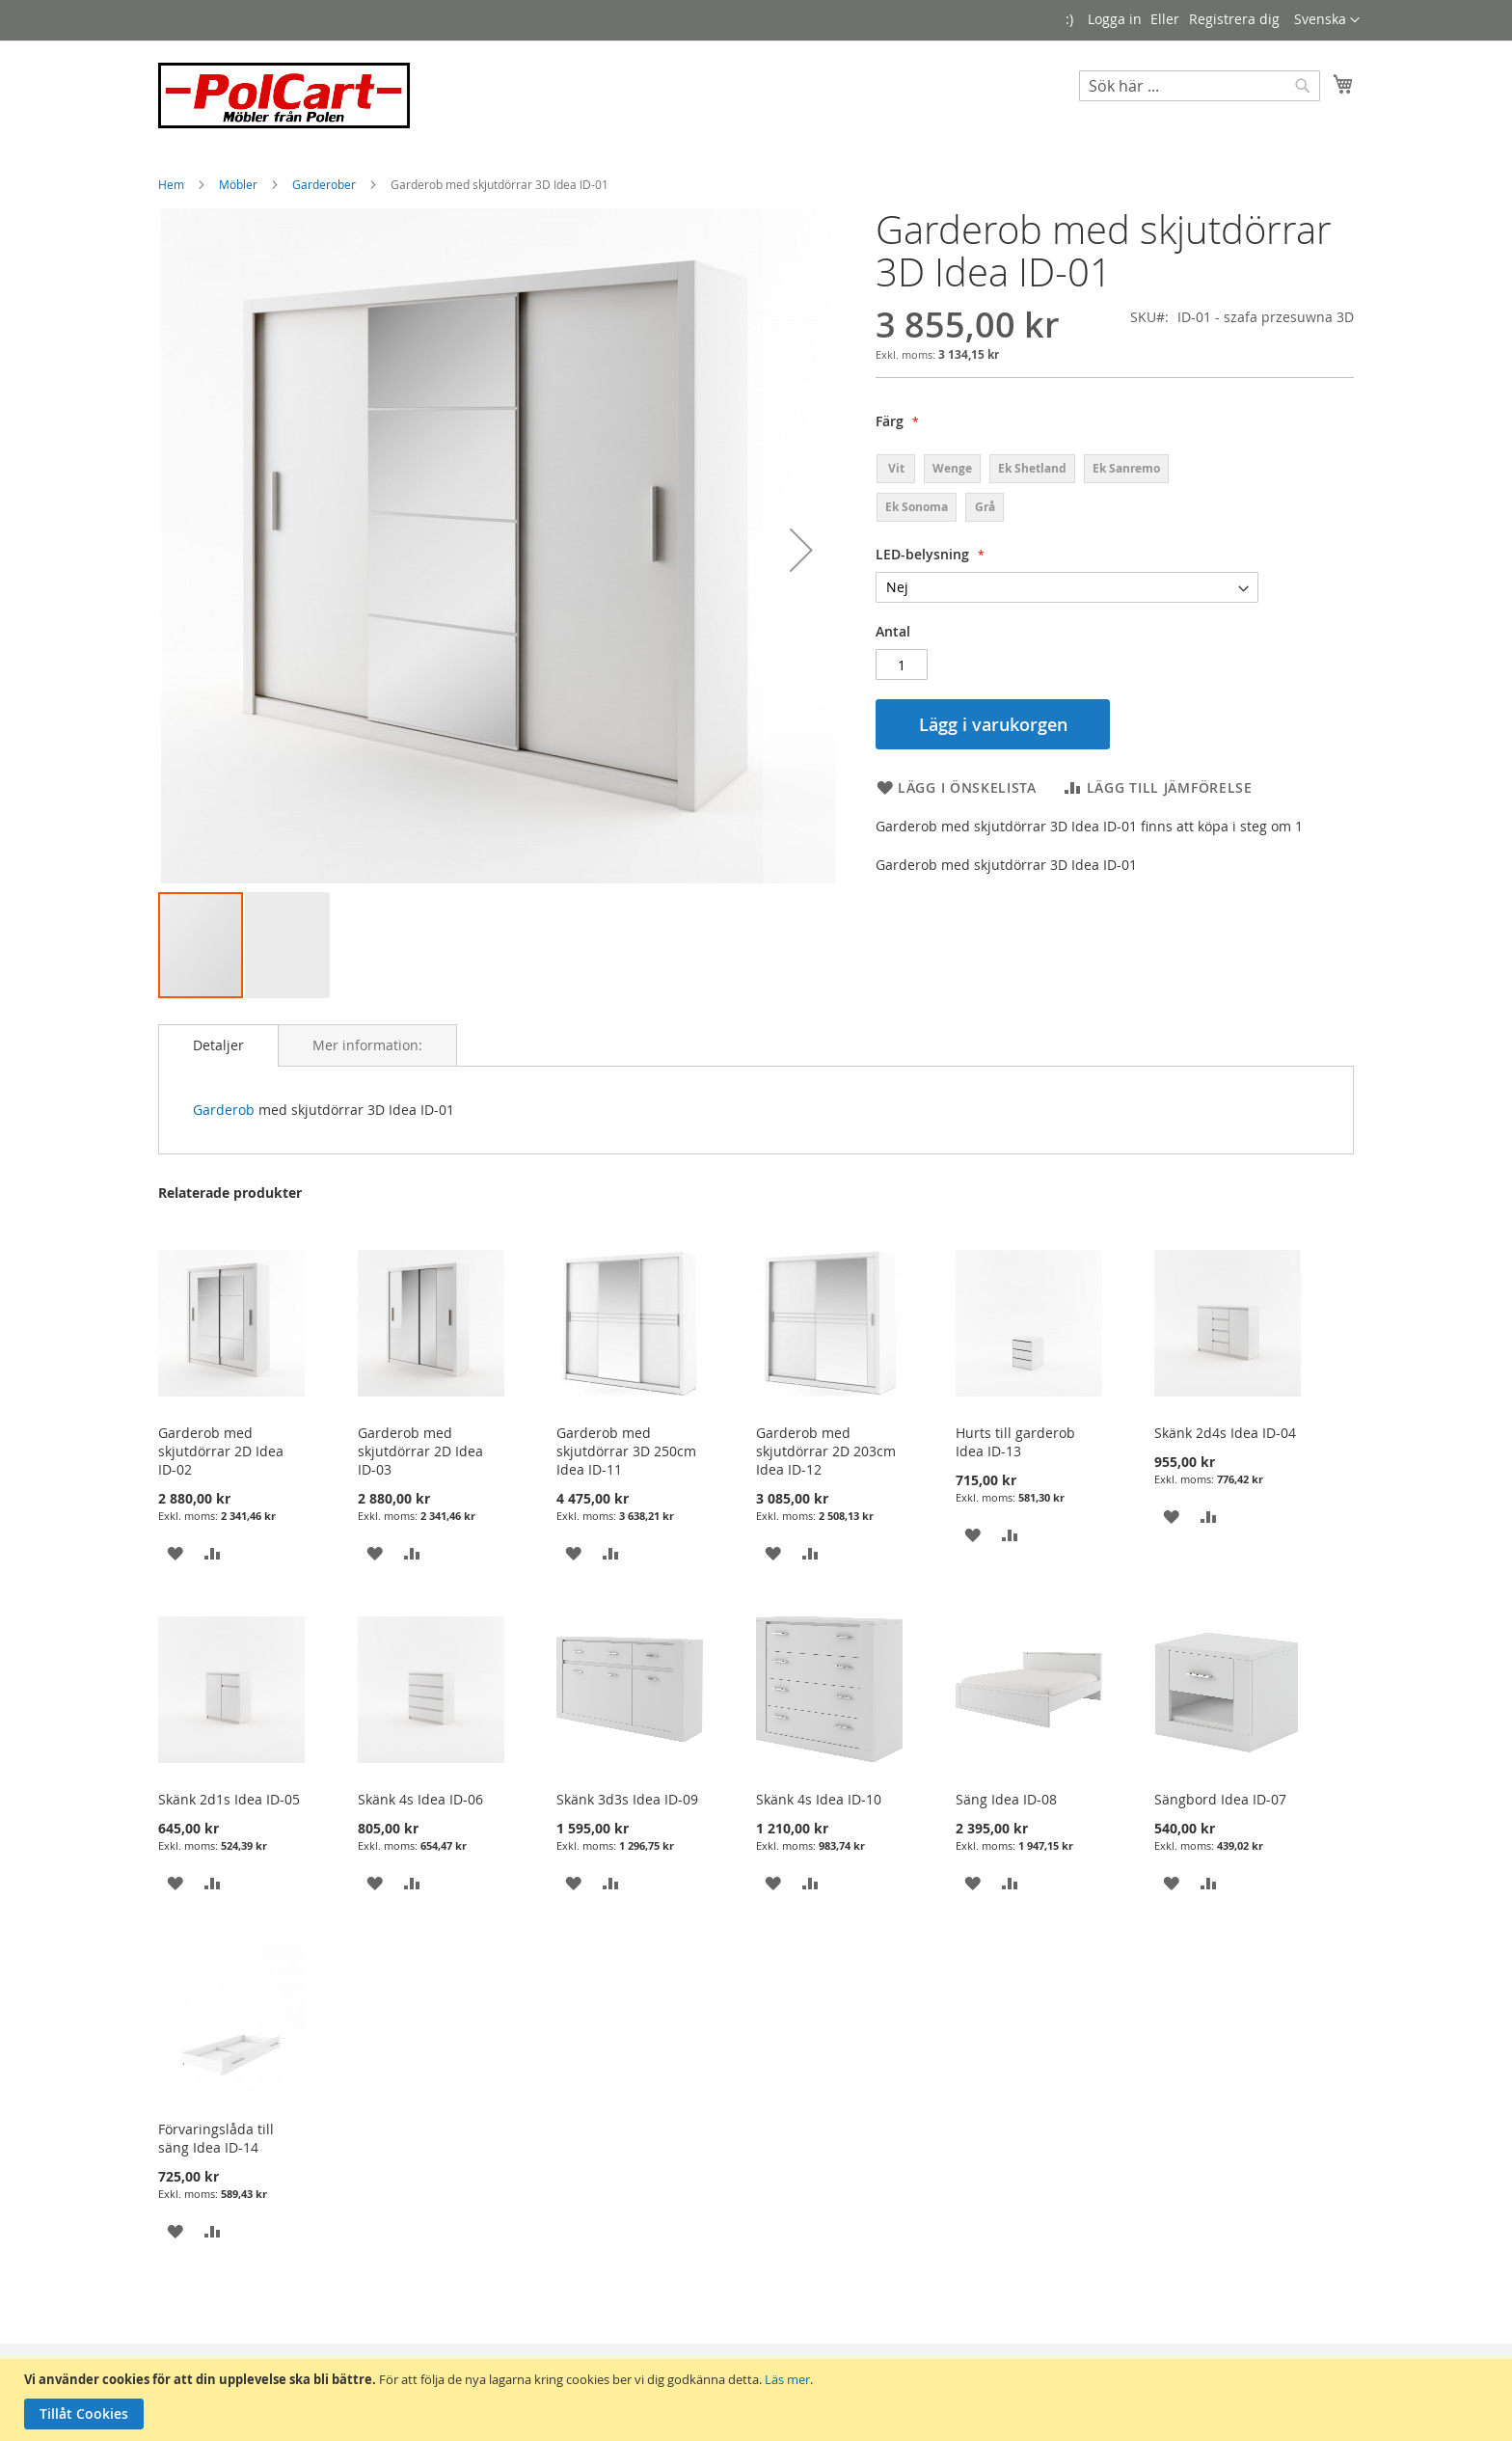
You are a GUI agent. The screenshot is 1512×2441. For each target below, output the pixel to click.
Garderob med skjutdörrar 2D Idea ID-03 (420, 1451)
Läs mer (787, 2379)
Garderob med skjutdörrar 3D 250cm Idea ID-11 (626, 1451)
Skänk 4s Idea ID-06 (420, 1799)
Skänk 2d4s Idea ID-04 (1225, 1433)
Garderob (224, 1109)
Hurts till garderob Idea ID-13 (1015, 1442)
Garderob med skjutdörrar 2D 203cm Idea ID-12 (826, 1451)
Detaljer (218, 1045)
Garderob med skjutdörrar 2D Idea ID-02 (221, 1451)
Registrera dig (1234, 19)
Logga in (1115, 19)
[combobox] (1199, 85)
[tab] (218, 1045)
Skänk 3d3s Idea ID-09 (627, 1799)
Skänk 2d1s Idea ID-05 (229, 1799)
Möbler (239, 184)
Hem (172, 184)
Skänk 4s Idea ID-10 (818, 1799)
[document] (758, 2400)
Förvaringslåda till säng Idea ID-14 (216, 2138)
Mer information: (367, 1045)
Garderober (325, 184)
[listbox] (1067, 487)
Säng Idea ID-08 (1006, 1799)
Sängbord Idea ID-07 (1220, 1799)
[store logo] (284, 95)
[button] (1327, 20)
